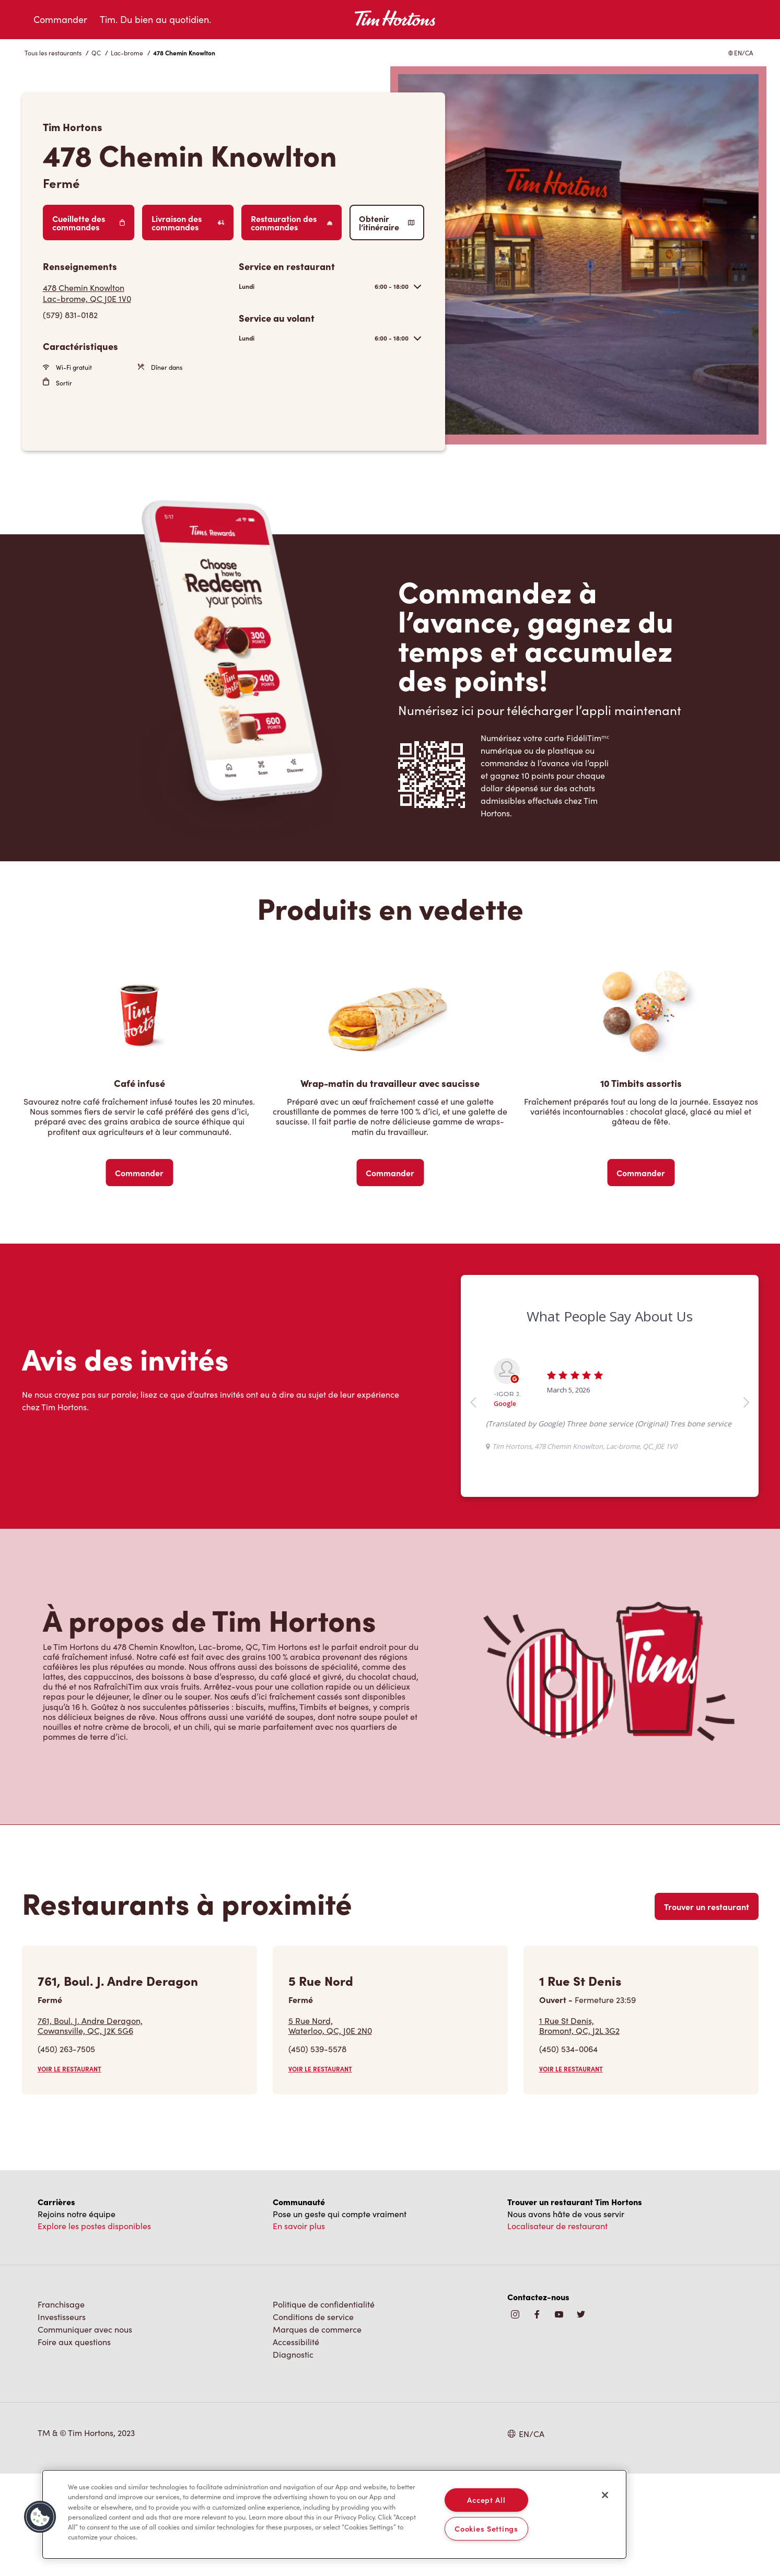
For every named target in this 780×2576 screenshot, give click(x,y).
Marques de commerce (317, 2431)
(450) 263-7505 (66, 2151)
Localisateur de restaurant (557, 2328)
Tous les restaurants (53, 53)
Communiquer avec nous (85, 2431)
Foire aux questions (74, 2444)
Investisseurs (62, 2419)
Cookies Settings (486, 2528)
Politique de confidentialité (324, 2406)
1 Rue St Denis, (579, 2128)
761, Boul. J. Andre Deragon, (90, 2128)
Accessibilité (296, 2444)
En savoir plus (299, 2328)
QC (96, 53)
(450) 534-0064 (568, 2151)
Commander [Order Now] (139, 1172)
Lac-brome (127, 53)
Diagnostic (293, 2456)
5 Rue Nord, (330, 2128)
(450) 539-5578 (317, 2151)
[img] (581, 2417)
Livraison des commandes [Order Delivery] (188, 222)
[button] (40, 2517)
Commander (60, 19)
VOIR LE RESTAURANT (69, 2171)
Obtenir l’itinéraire (387, 222)
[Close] (604, 2495)
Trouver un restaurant (706, 2009)
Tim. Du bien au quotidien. (155, 19)
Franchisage (61, 2406)
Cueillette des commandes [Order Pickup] (88, 222)
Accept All (486, 2500)
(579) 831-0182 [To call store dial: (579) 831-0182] (70, 314)
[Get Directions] (135, 293)
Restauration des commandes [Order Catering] (291, 222)
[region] (334, 2514)
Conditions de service (313, 2419)
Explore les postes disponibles (94, 2328)
